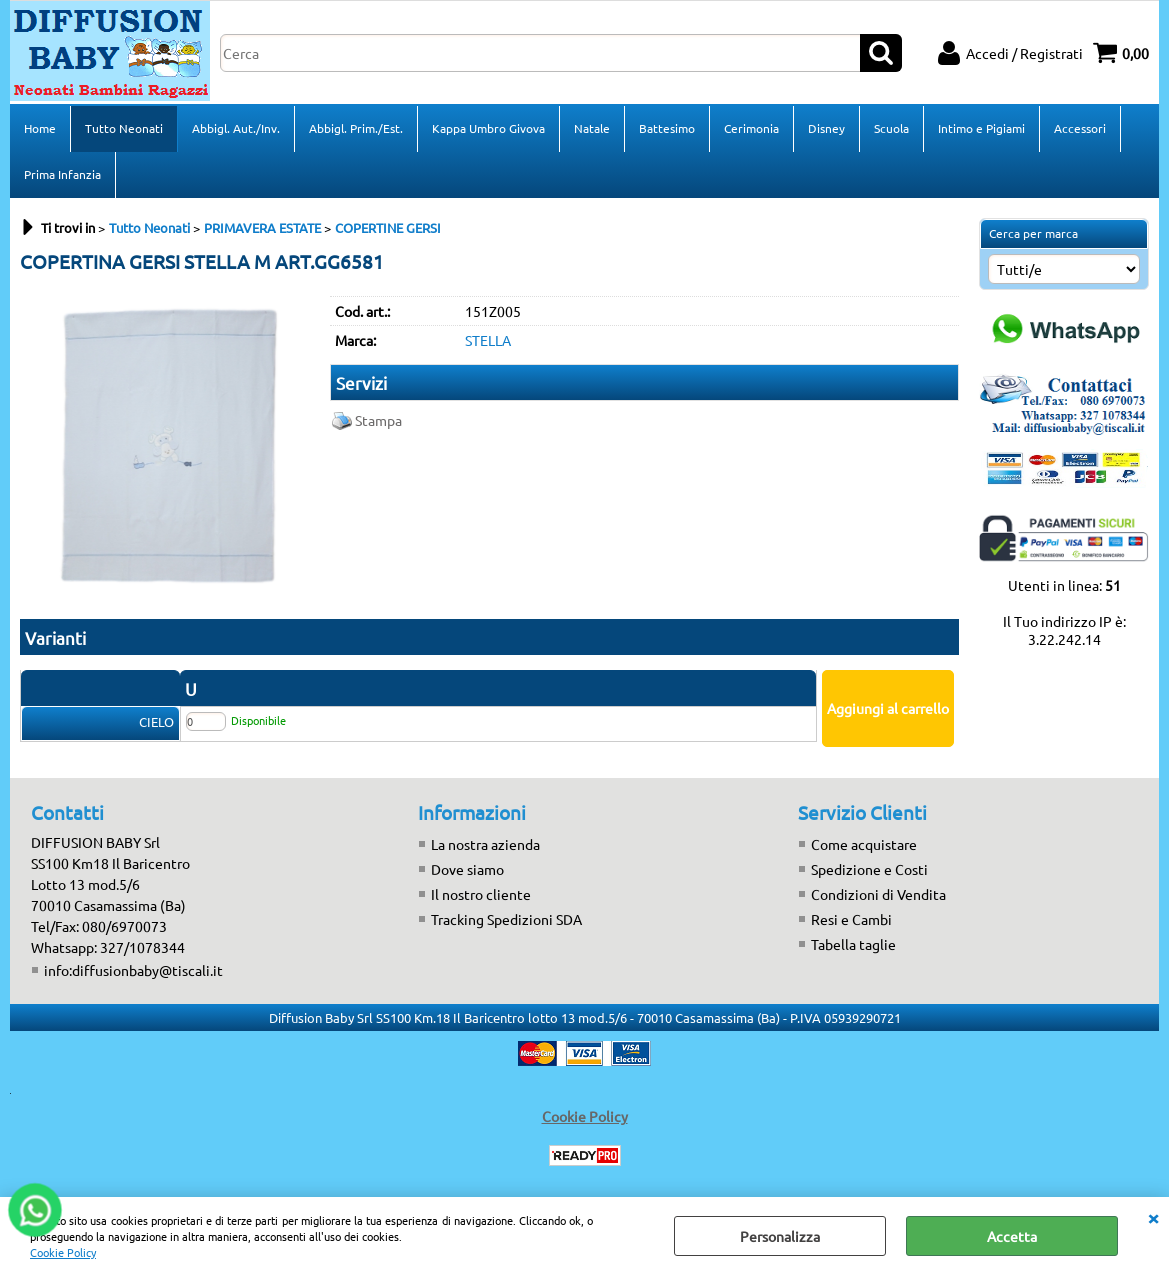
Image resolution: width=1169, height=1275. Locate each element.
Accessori (1080, 128)
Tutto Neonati (124, 128)
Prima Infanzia (62, 174)
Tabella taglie (853, 944)
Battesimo (667, 128)
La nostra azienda (485, 844)
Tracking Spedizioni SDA (506, 919)
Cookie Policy (63, 1252)
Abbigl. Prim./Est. (356, 128)
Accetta (1012, 1236)
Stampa (378, 420)
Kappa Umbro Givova (488, 128)
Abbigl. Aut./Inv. (236, 128)
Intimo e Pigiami (981, 128)
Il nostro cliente (481, 894)
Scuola (891, 128)
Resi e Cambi (851, 919)
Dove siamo (467, 869)
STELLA (488, 340)
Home (40, 128)
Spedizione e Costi (869, 869)
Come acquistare (864, 844)
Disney (826, 128)
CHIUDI (1153, 1217)
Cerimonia (751, 128)
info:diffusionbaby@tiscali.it (133, 970)
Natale (592, 128)
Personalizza (780, 1236)
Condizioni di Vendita (878, 894)
